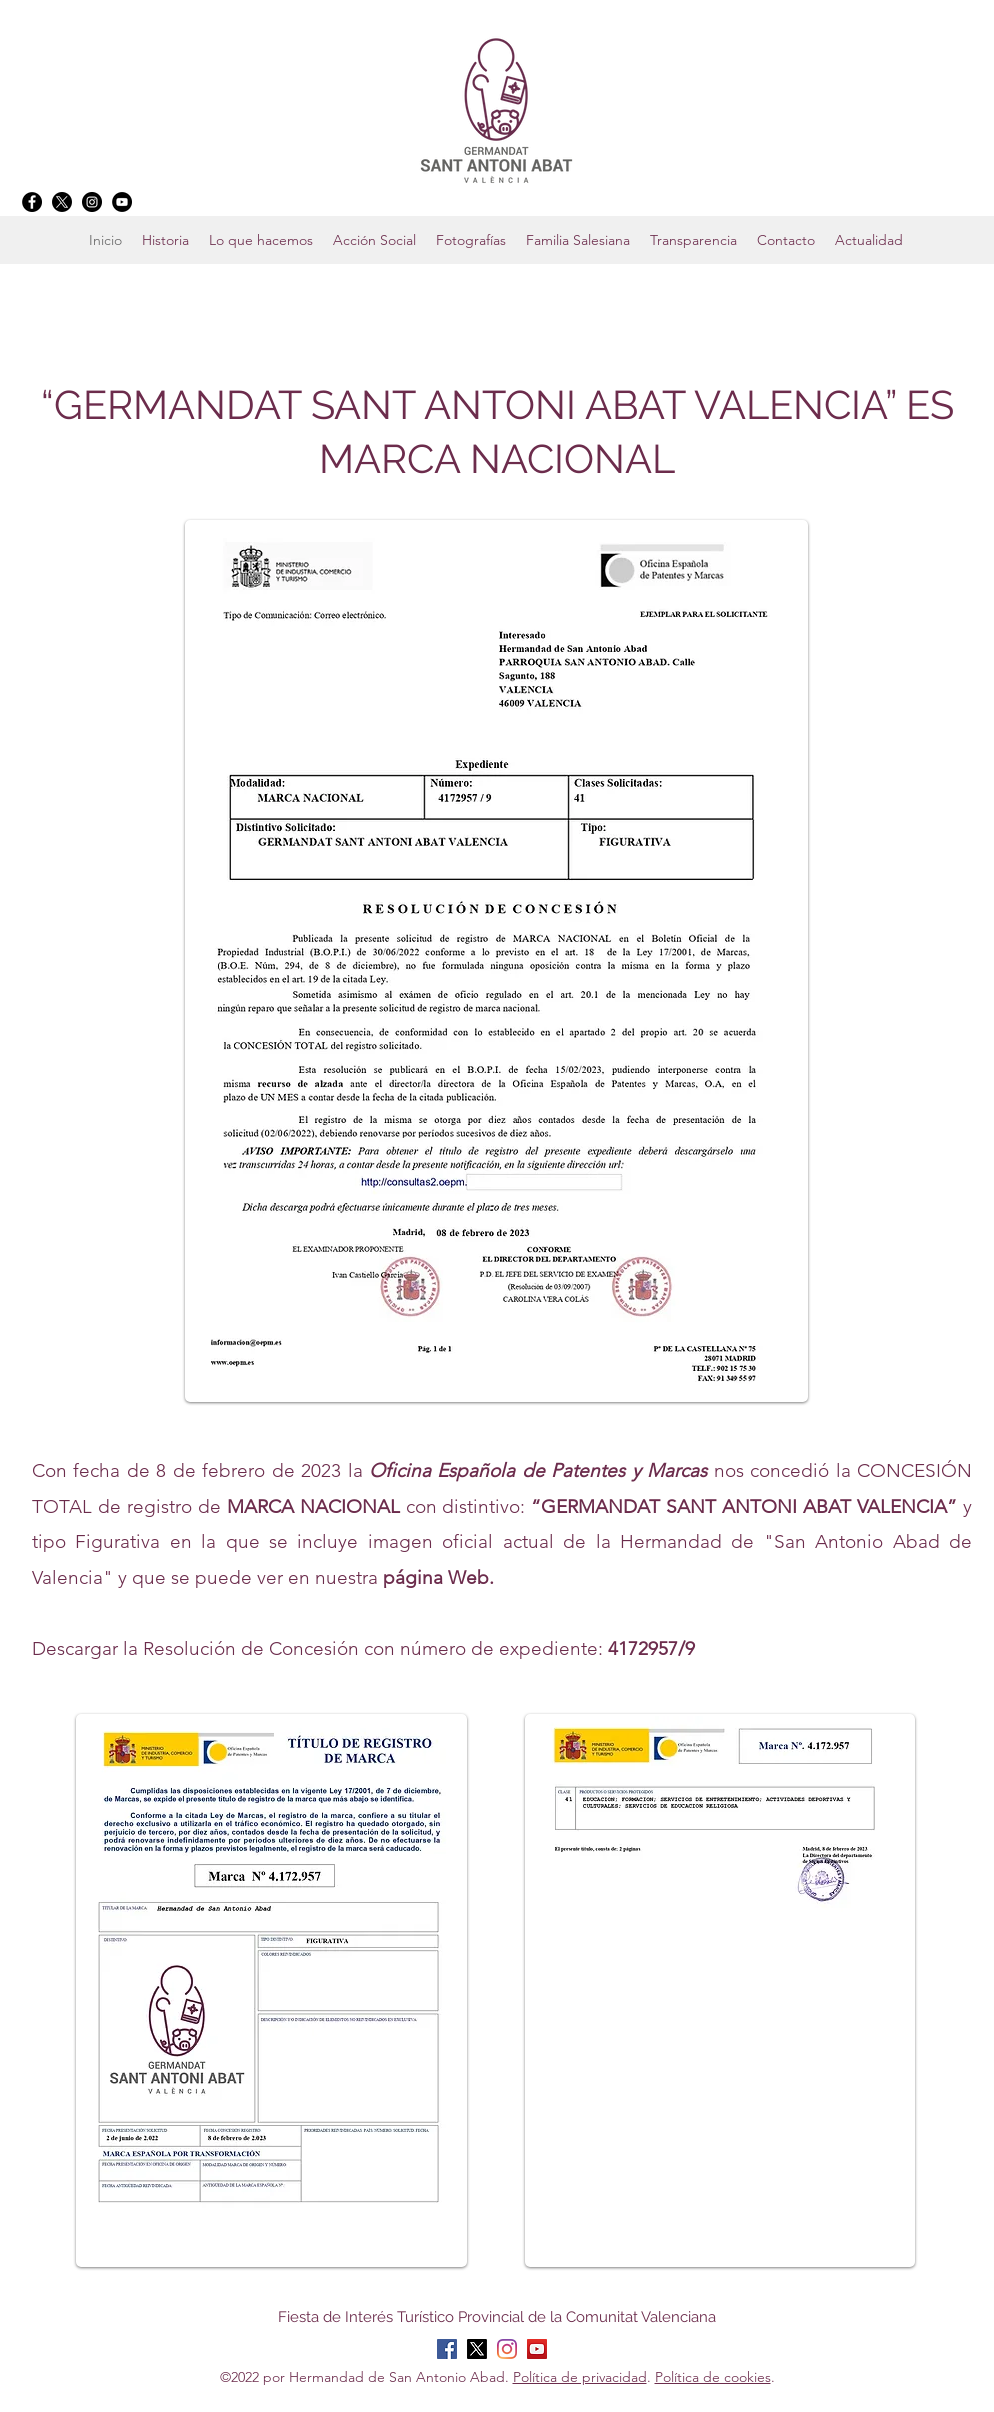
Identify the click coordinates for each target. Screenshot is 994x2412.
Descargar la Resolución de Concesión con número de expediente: (363, 1648)
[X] (62, 202)
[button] (578, 240)
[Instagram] (92, 202)
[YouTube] (122, 202)
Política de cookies (713, 2377)
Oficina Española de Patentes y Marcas (538, 1470)
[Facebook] (32, 202)
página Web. (438, 1577)
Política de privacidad (580, 2377)
